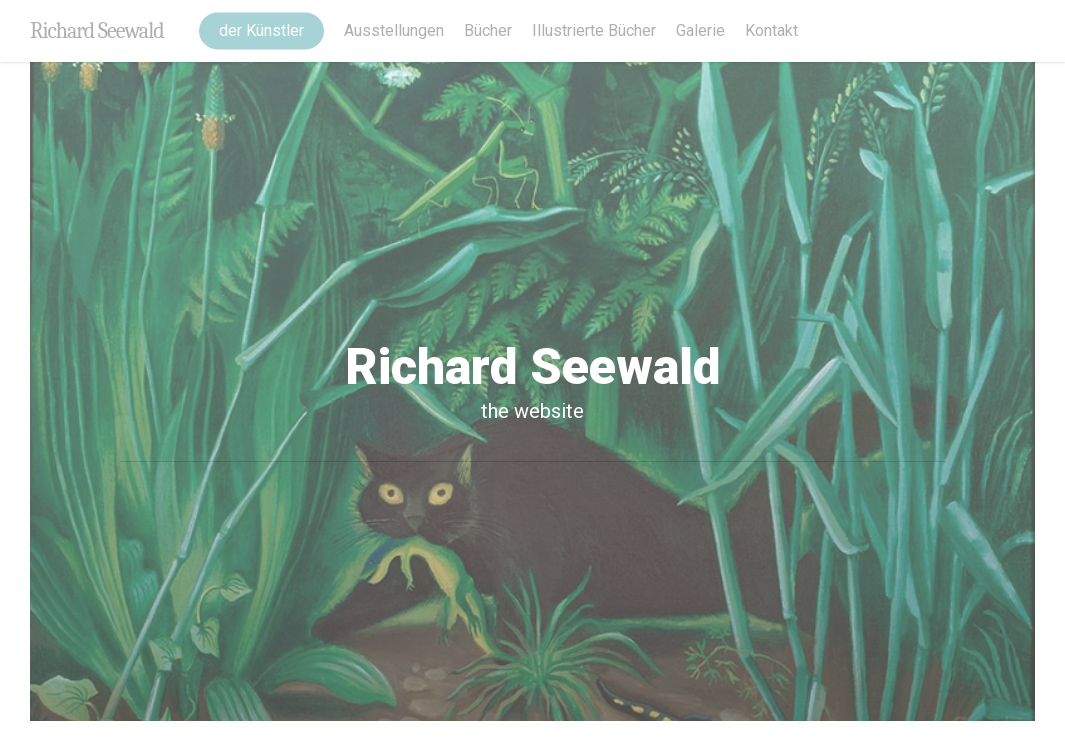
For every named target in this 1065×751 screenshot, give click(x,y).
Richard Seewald (97, 31)
